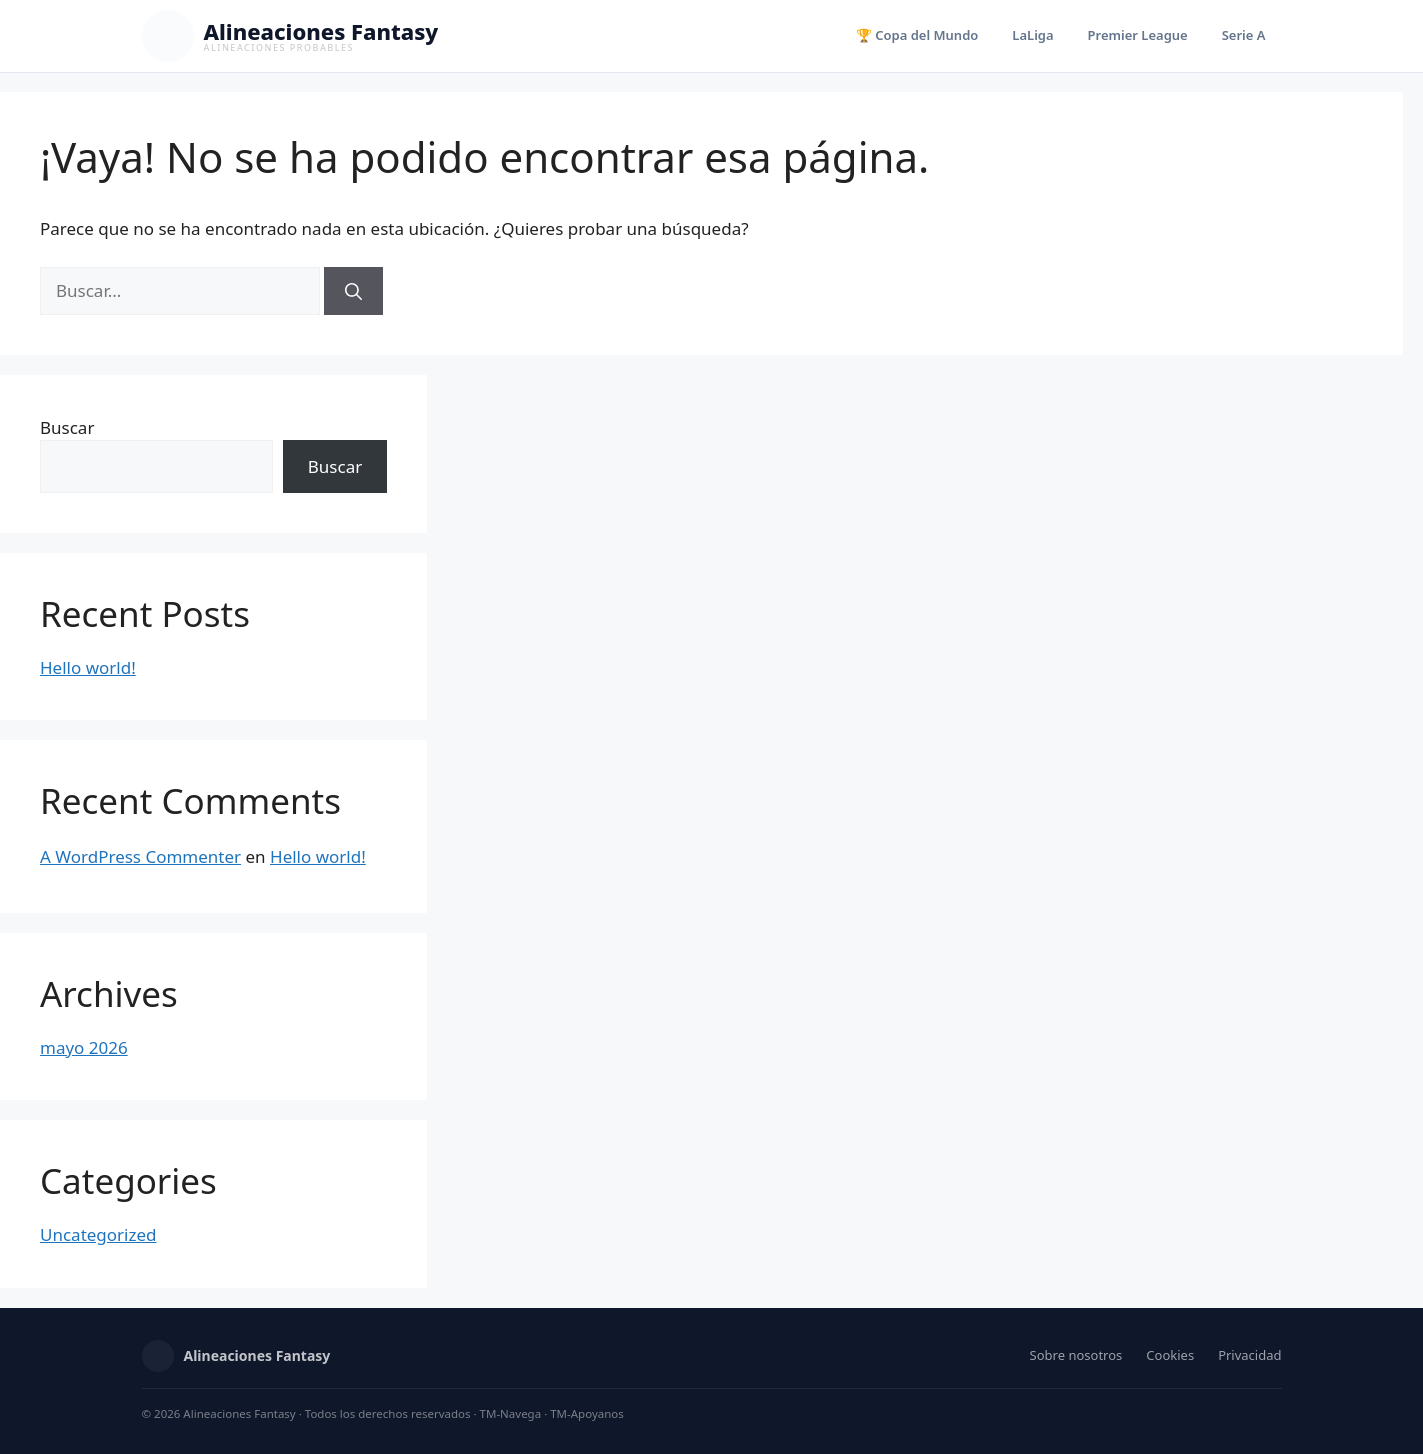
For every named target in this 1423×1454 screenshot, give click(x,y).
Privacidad (1249, 1355)
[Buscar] (353, 291)
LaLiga (1032, 35)
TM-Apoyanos (587, 1413)
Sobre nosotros (1076, 1355)
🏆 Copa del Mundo (917, 35)
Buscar (67, 427)
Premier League (1138, 35)
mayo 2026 (84, 1047)
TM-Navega (511, 1413)
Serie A (1244, 35)
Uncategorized (98, 1234)
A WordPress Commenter (140, 856)
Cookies (1170, 1355)
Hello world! (88, 667)
